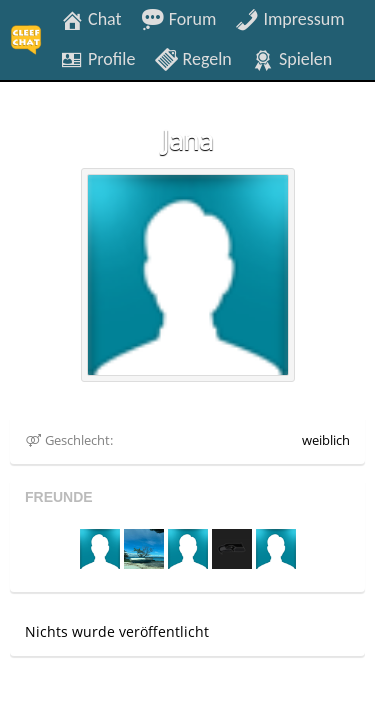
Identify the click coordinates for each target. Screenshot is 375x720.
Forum (179, 18)
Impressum (289, 18)
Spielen (291, 58)
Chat (91, 18)
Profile (97, 58)
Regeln (192, 58)
